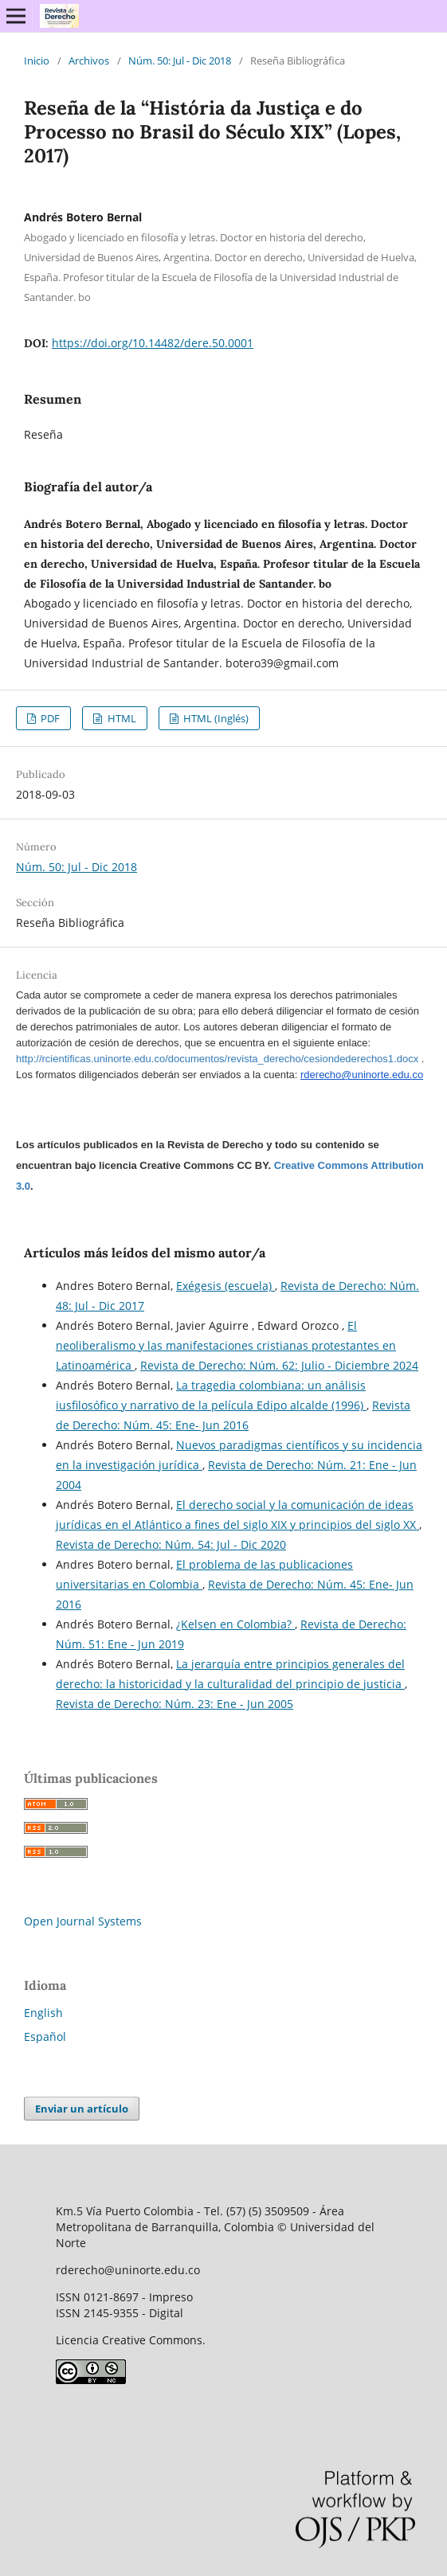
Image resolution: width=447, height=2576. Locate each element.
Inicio (36, 60)
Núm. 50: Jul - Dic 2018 (179, 60)
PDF (49, 718)
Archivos (89, 60)
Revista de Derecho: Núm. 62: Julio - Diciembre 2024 (279, 1365)
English (43, 2012)
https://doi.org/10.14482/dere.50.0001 (152, 342)
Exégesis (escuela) (225, 1285)
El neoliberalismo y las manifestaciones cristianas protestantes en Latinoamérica (226, 1345)
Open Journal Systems (83, 1921)
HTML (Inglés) (215, 718)
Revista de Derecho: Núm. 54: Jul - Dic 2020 (171, 1544)
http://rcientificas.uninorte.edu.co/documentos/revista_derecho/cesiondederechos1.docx (217, 1059)
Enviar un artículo (81, 2108)
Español (45, 2036)
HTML (120, 718)
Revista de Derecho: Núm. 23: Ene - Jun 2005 (174, 1703)
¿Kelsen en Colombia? (235, 1624)
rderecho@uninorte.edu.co (361, 1075)
